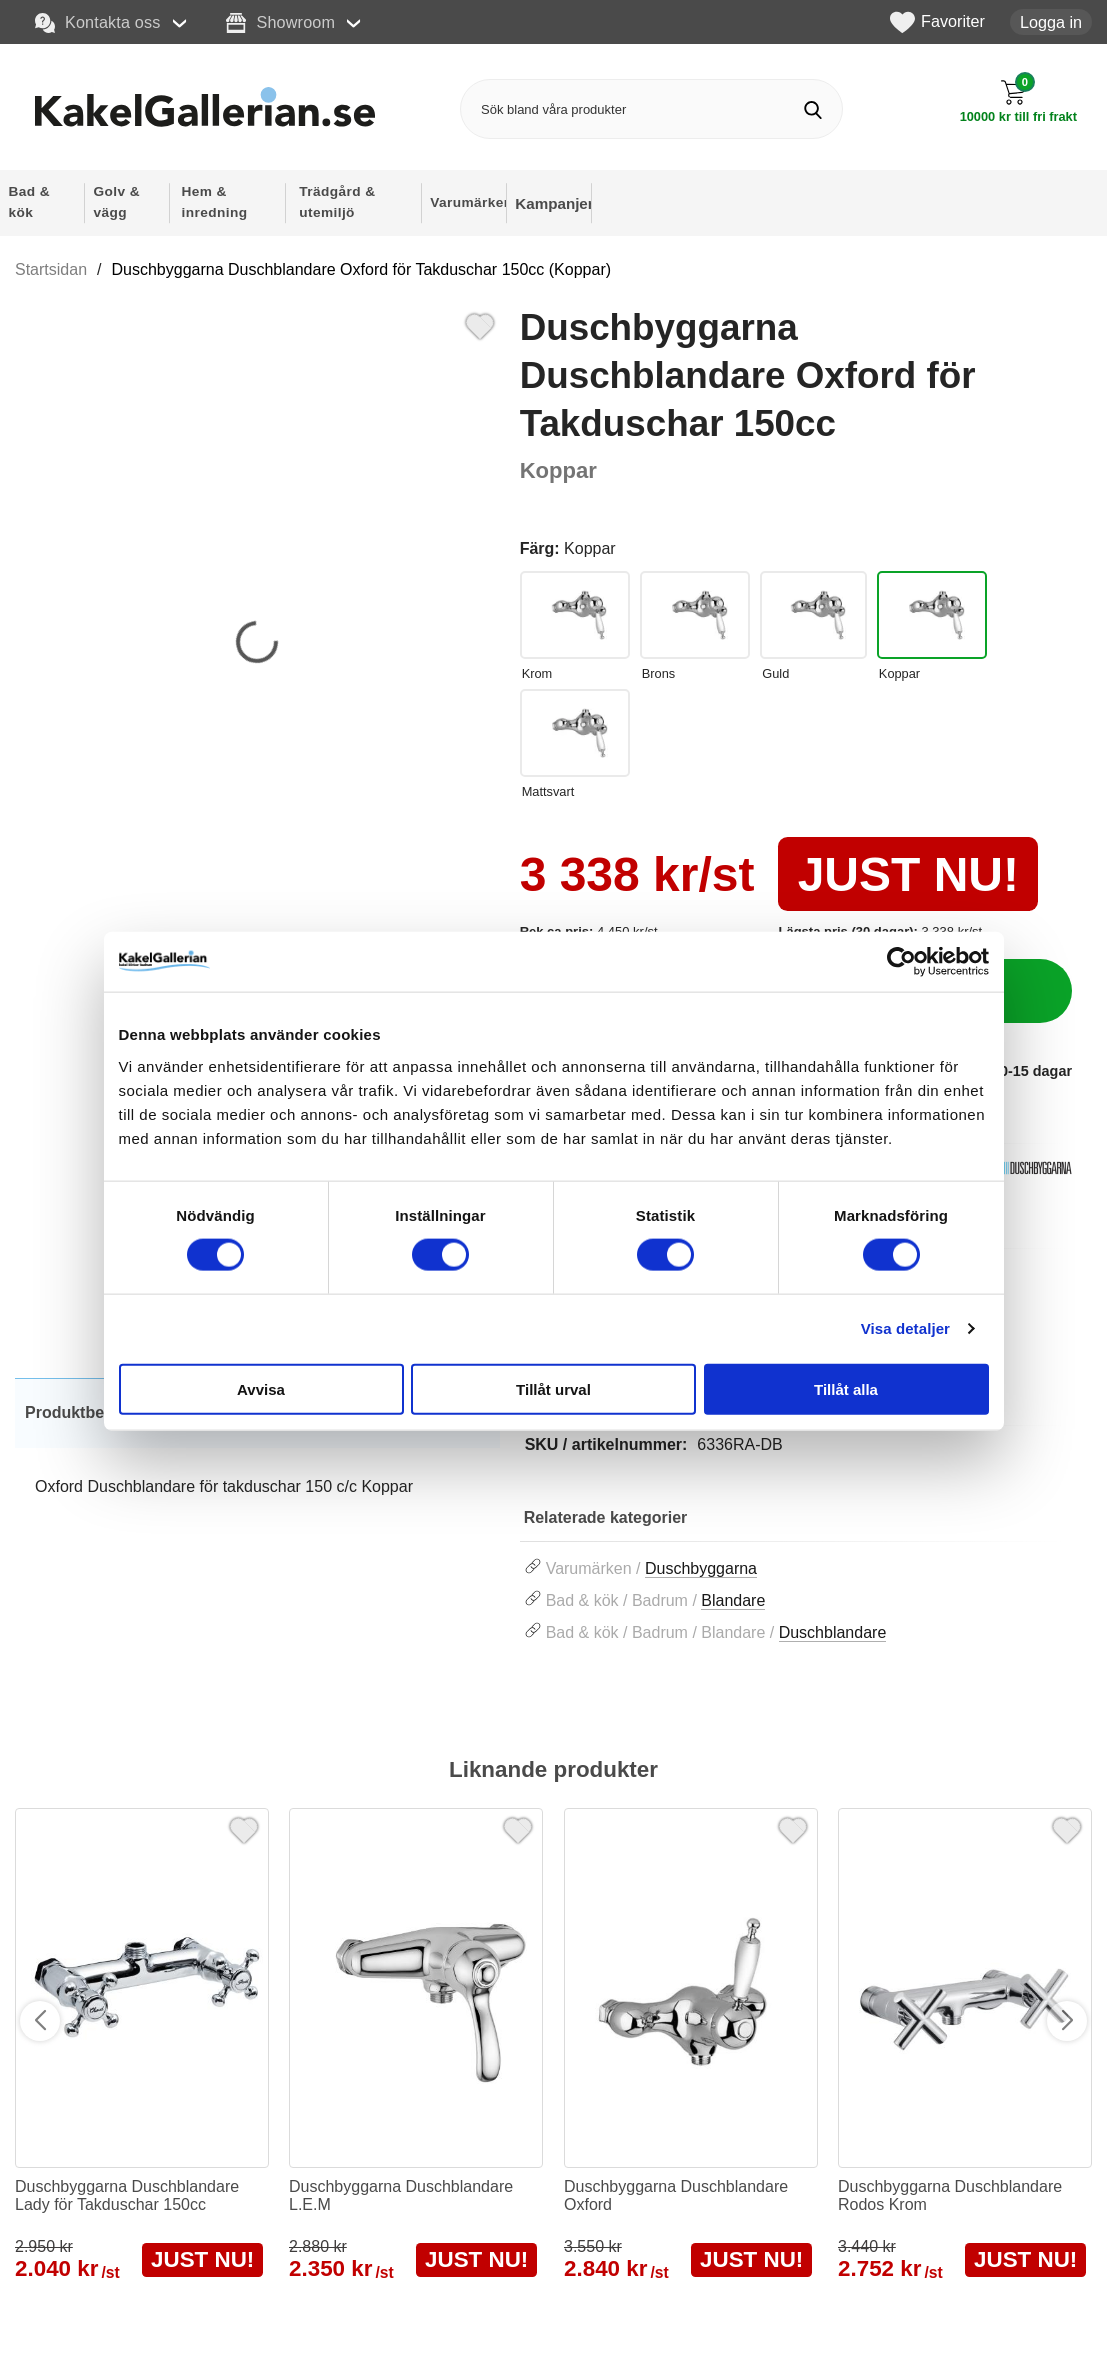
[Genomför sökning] (812, 109)
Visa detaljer (905, 1328)
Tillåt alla (846, 1388)
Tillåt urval (553, 1388)
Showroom (280, 23)
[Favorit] (480, 324)
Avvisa (261, 1388)
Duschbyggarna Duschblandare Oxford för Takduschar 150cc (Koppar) (362, 269)
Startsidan (51, 269)
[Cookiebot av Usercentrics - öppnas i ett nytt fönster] (901, 962)
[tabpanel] (257, 1459)
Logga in (1051, 22)
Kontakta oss (98, 23)
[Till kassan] (1018, 101)
